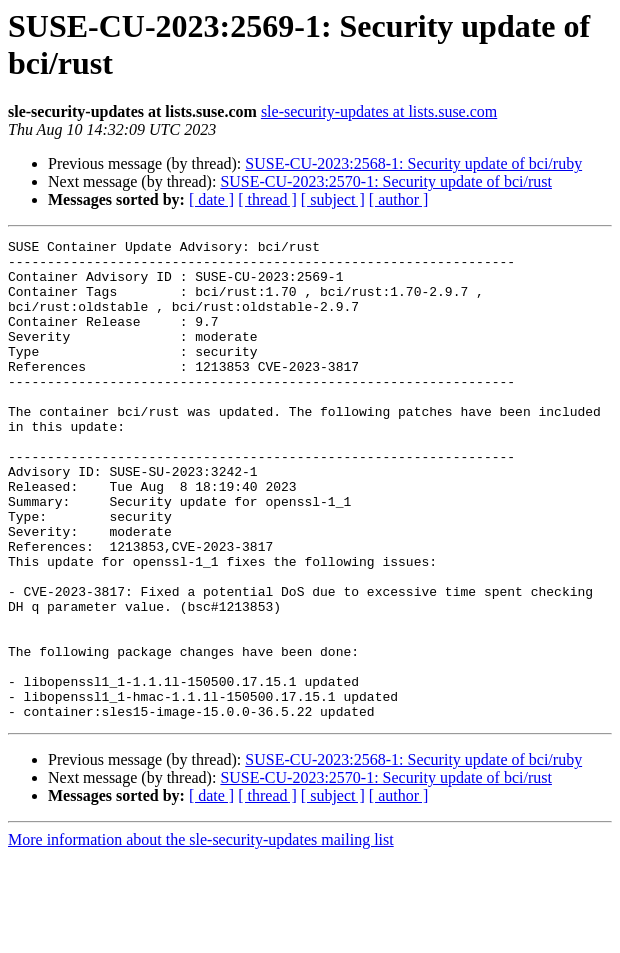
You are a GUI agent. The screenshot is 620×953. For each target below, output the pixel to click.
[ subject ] (333, 199)
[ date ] (211, 199)
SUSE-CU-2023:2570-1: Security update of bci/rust (386, 181)
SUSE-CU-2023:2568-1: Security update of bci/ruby (413, 163)
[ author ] (399, 199)
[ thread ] (267, 199)
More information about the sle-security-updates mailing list (201, 935)
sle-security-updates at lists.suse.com (379, 111)
